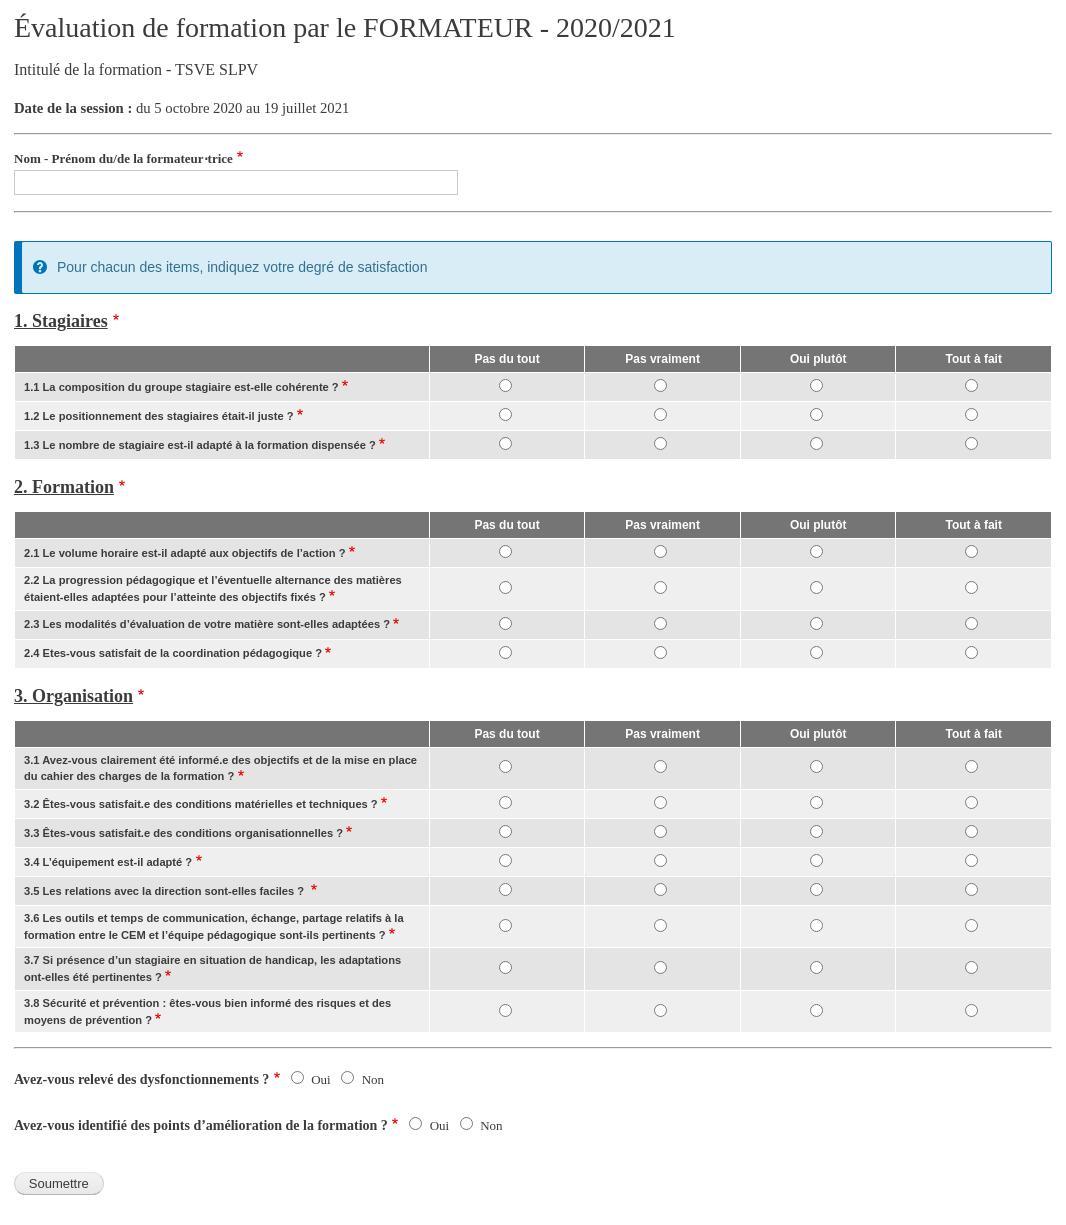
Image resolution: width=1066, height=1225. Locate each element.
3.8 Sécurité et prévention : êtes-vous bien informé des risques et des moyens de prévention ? (207, 1011)
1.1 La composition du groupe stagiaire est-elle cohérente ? (181, 387)
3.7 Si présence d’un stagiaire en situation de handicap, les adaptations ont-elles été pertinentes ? (212, 968)
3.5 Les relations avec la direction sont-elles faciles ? (165, 891)
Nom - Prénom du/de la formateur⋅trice (123, 158)
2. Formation (64, 487)
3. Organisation (73, 696)
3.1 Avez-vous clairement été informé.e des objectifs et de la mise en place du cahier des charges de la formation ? (220, 768)
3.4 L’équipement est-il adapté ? (108, 862)
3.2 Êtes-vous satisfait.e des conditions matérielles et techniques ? (201, 804)
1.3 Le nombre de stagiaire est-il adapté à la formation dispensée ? (200, 445)
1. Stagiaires (61, 321)
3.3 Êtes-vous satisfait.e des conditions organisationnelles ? (183, 833)
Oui (321, 1079)
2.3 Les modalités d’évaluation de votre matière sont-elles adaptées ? (207, 624)
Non (373, 1079)
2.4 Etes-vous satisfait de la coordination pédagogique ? (173, 653)
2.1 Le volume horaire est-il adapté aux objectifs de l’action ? (184, 553)
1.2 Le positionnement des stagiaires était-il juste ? (159, 416)
